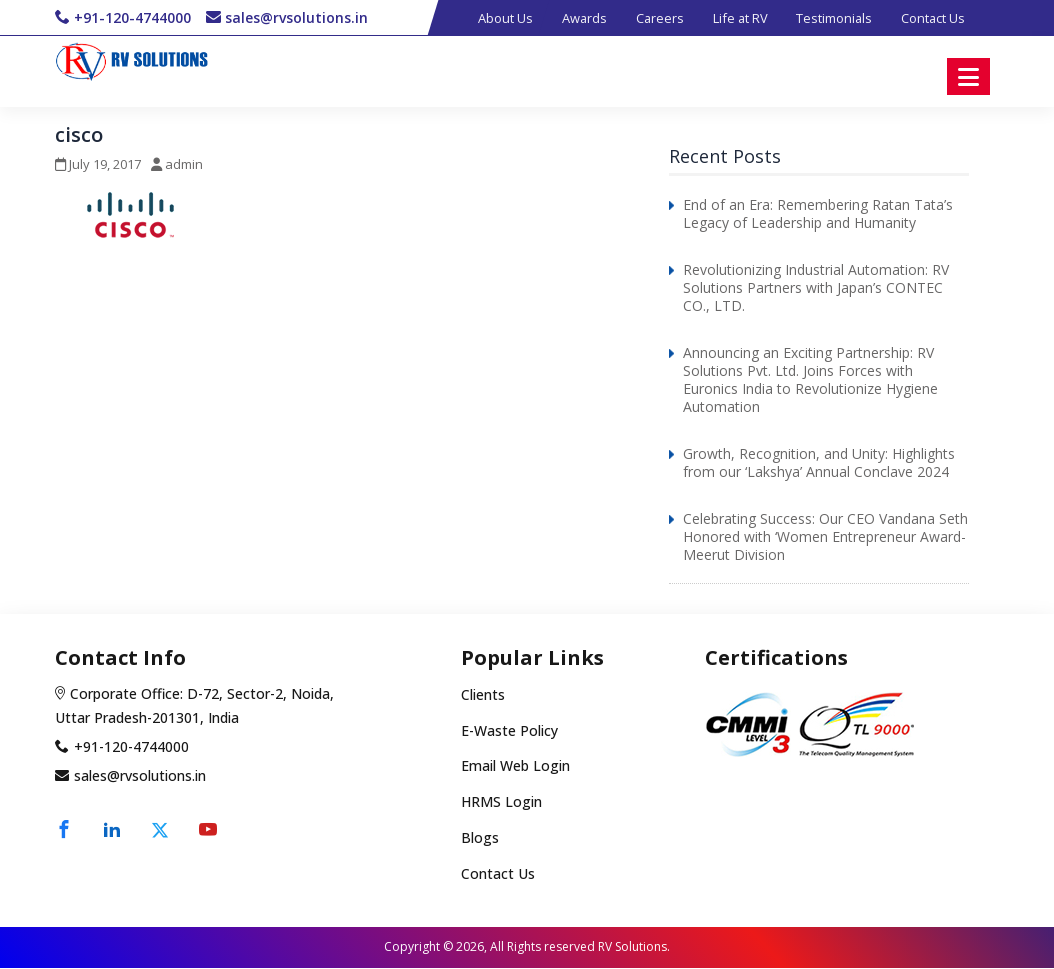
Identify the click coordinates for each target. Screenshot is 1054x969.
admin (184, 165)
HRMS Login (501, 803)
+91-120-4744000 (132, 17)
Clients (483, 696)
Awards (575, 18)
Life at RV (735, 18)
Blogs (480, 839)
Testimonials (831, 18)
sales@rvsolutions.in (296, 17)
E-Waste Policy (509, 731)
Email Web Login (515, 767)
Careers (652, 18)
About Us (494, 18)
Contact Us (932, 18)
